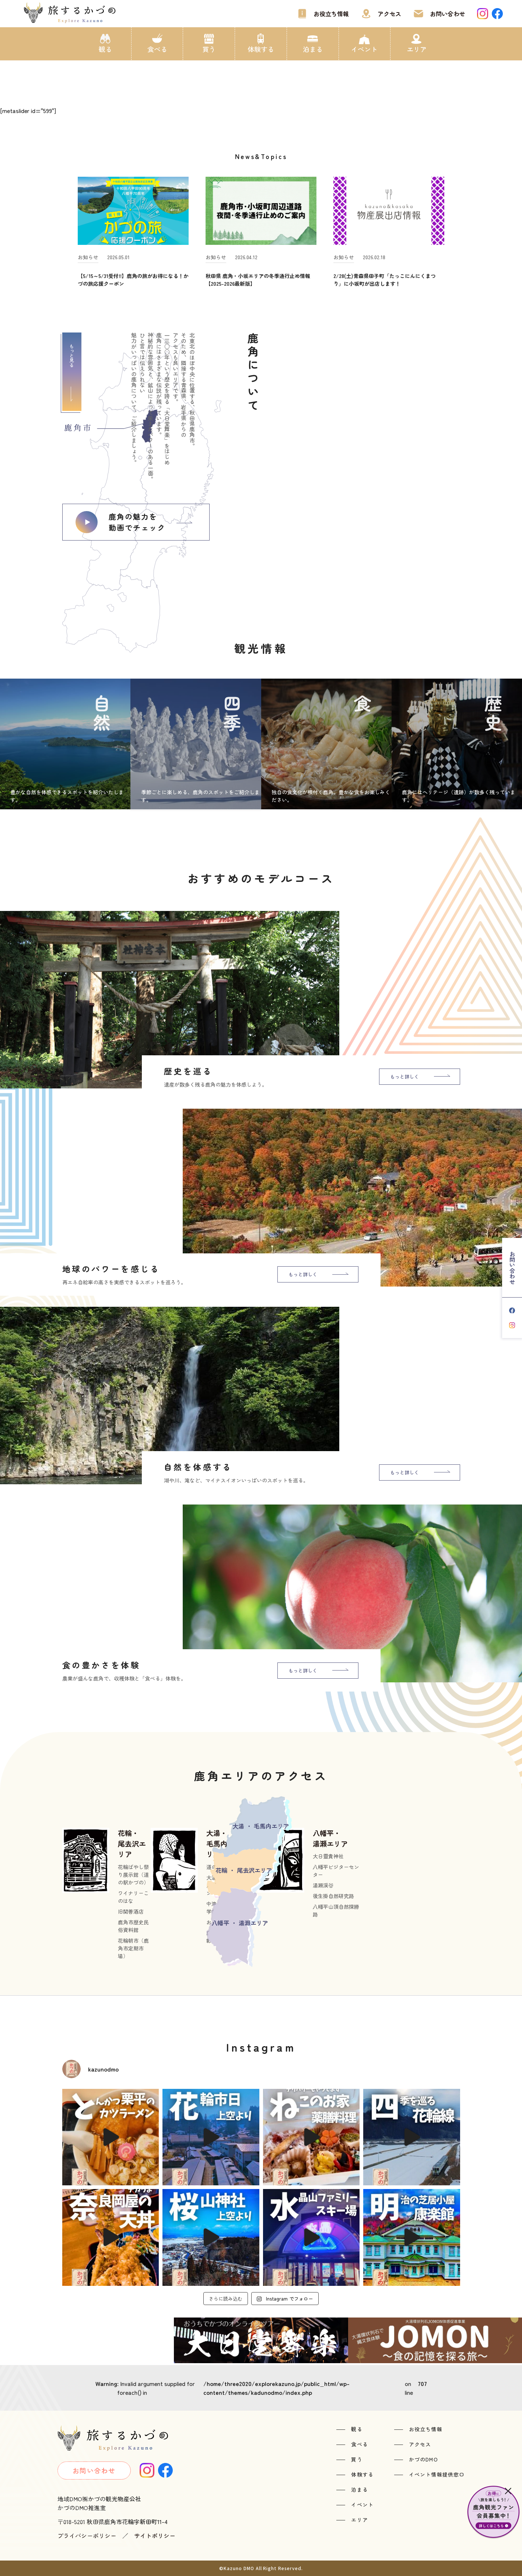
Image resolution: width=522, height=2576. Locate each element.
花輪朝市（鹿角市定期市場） (133, 1948)
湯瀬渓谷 (323, 1885)
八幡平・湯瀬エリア (330, 1838)
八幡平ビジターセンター (336, 1870)
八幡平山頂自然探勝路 (336, 1910)
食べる (157, 49)
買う (209, 49)
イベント (364, 49)
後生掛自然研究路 (333, 1896)
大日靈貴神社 (328, 1856)
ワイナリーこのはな (133, 1896)
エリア (417, 49)
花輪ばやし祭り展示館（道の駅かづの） (133, 1874)
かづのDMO (423, 2459)
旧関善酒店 (131, 1911)
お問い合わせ (447, 13)
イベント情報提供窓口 (437, 2474)
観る (105, 49)
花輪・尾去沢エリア (132, 1843)
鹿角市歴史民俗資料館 (133, 1925)
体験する (261, 49)
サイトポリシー (154, 2535)
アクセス (389, 13)
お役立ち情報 (331, 13)
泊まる (313, 49)
